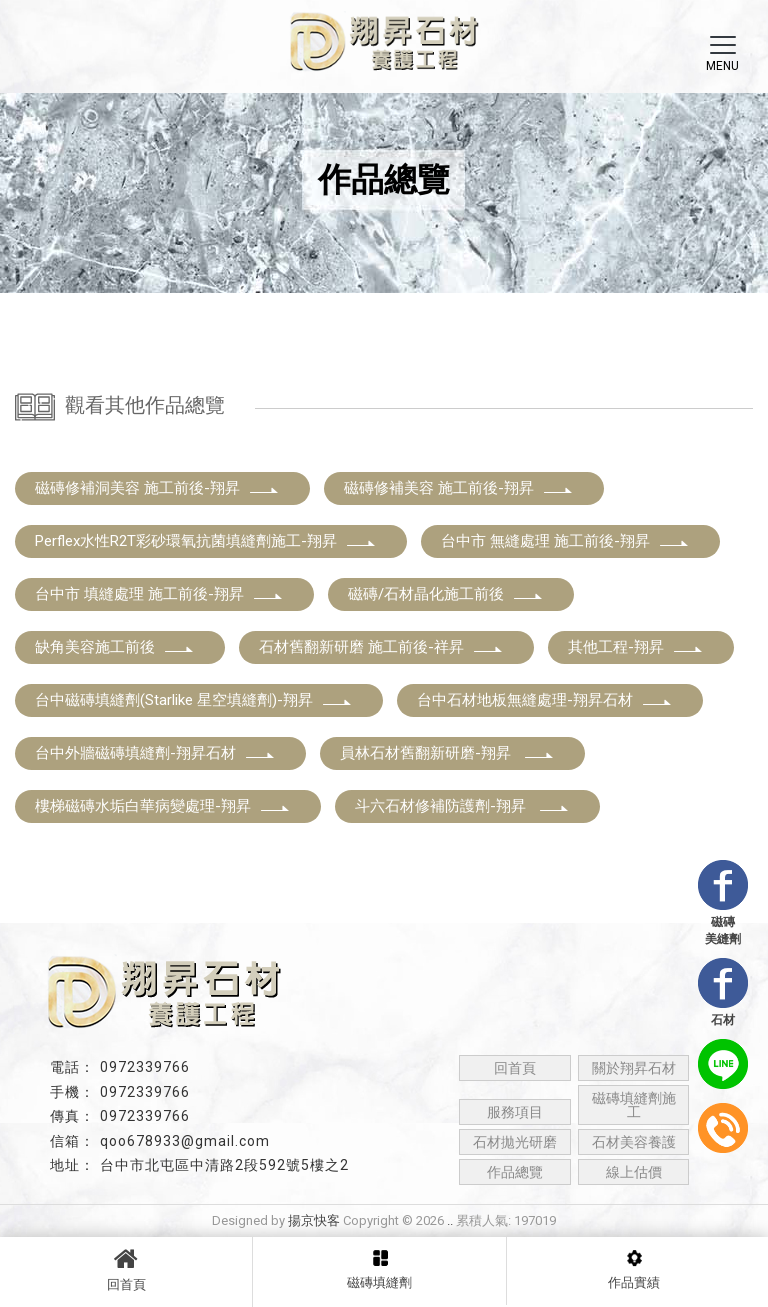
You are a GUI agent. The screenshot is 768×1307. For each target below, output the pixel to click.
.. (450, 1220)
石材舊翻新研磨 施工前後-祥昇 (381, 647)
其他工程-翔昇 (636, 647)
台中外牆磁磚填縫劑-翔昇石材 (155, 753)
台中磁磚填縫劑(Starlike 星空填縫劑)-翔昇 (194, 700)
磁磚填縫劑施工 (634, 1105)
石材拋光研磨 (515, 1142)
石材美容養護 (634, 1142)
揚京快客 (314, 1220)
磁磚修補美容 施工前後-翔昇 (459, 488)
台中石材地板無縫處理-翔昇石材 (545, 700)
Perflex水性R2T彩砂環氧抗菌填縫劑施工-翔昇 (206, 541)
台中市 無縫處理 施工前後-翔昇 (565, 541)
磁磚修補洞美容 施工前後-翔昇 (157, 488)
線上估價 (634, 1172)
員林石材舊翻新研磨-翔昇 (447, 753)
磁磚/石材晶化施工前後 (446, 594)
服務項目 (515, 1112)
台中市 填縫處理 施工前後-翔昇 (159, 594)
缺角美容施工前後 (115, 647)
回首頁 (126, 1269)
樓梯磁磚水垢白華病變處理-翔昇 (163, 806)
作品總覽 (515, 1172)
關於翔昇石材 (634, 1068)
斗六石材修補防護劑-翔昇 (462, 806)
